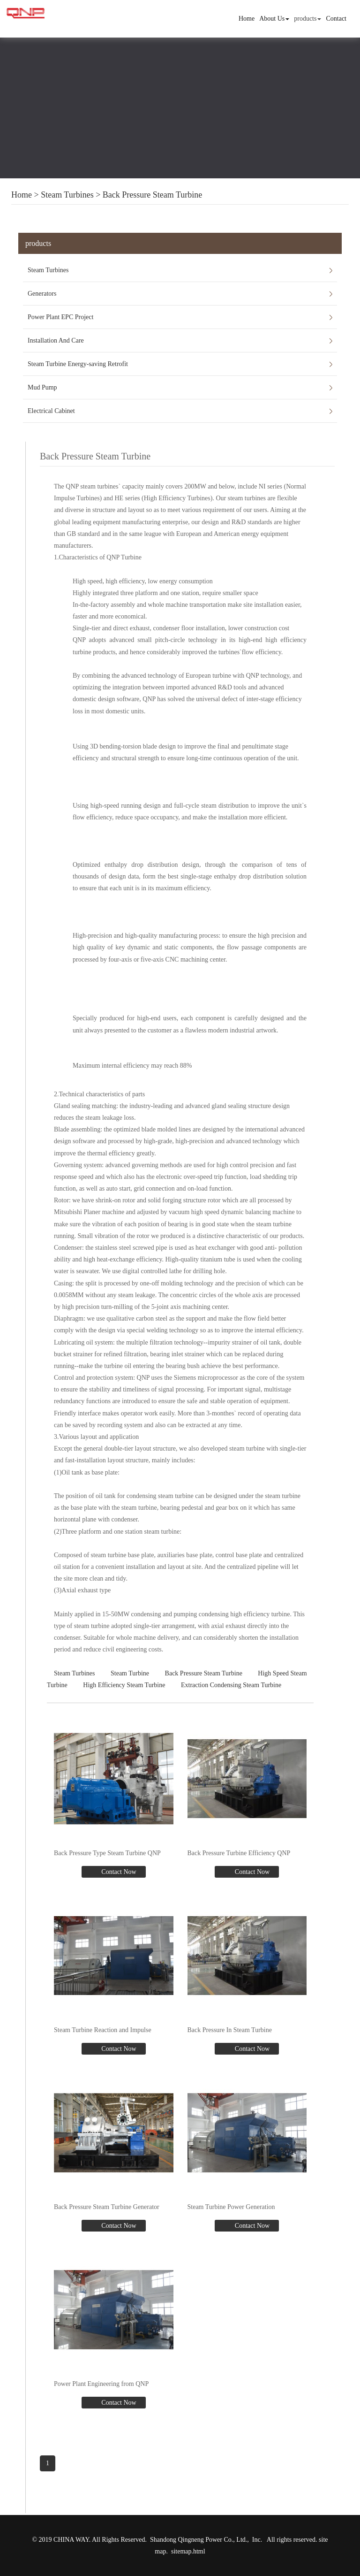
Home (247, 18)
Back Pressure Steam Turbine (152, 194)
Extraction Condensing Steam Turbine (231, 1685)
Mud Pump (42, 387)
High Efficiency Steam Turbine (124, 1685)
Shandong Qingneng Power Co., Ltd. (198, 2539)
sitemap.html (188, 2551)
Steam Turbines (67, 194)
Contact (336, 18)
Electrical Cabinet (51, 410)
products (307, 18)
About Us (274, 18)
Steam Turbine (130, 1673)
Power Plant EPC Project (60, 317)
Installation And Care (56, 340)
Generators (42, 293)
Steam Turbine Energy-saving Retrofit (78, 363)
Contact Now (118, 1871)
